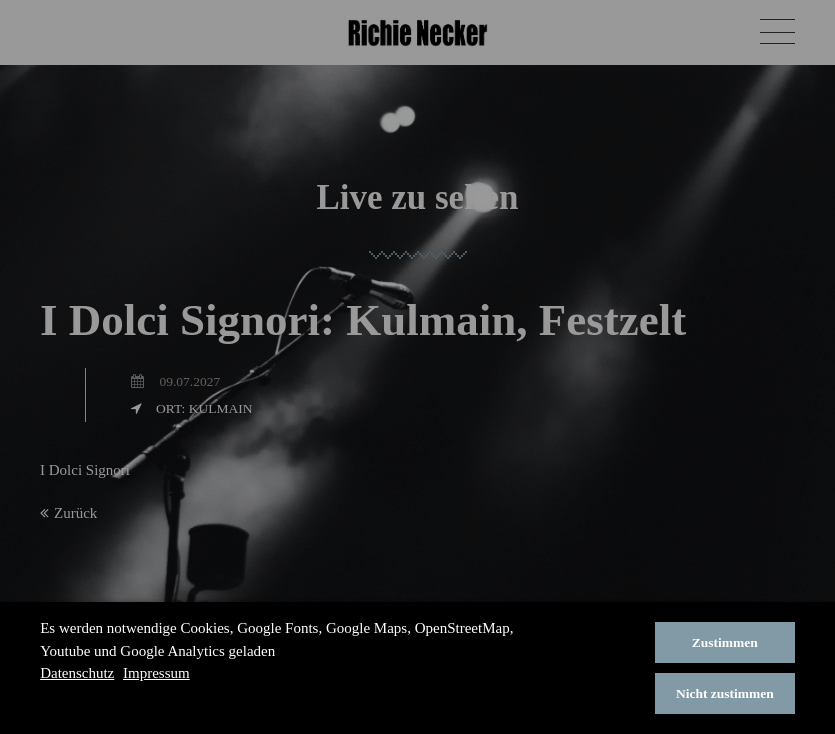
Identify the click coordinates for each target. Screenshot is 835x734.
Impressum (156, 673)
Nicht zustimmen (725, 693)
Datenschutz (77, 673)
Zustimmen (725, 642)
